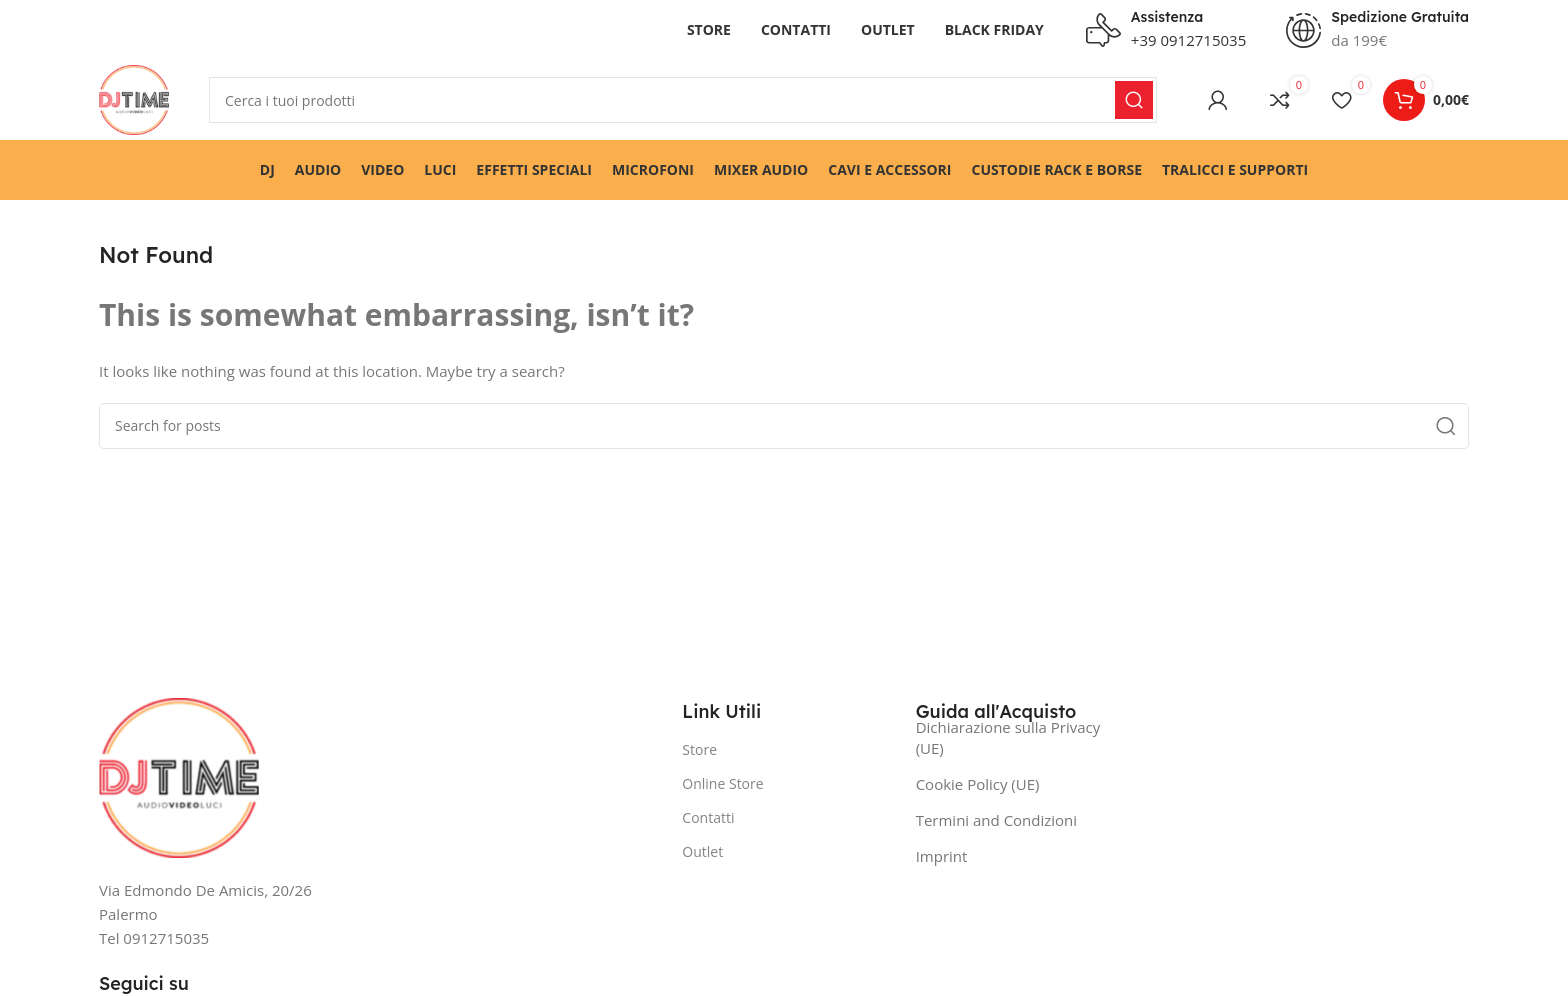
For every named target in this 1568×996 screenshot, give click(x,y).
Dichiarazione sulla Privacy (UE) (1008, 737)
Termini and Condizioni (996, 820)
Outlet (702, 851)
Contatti (708, 817)
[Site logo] (134, 98)
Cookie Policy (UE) (978, 784)
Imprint (942, 856)
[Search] (683, 100)
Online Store (722, 783)
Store (699, 749)
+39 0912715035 (1188, 40)
